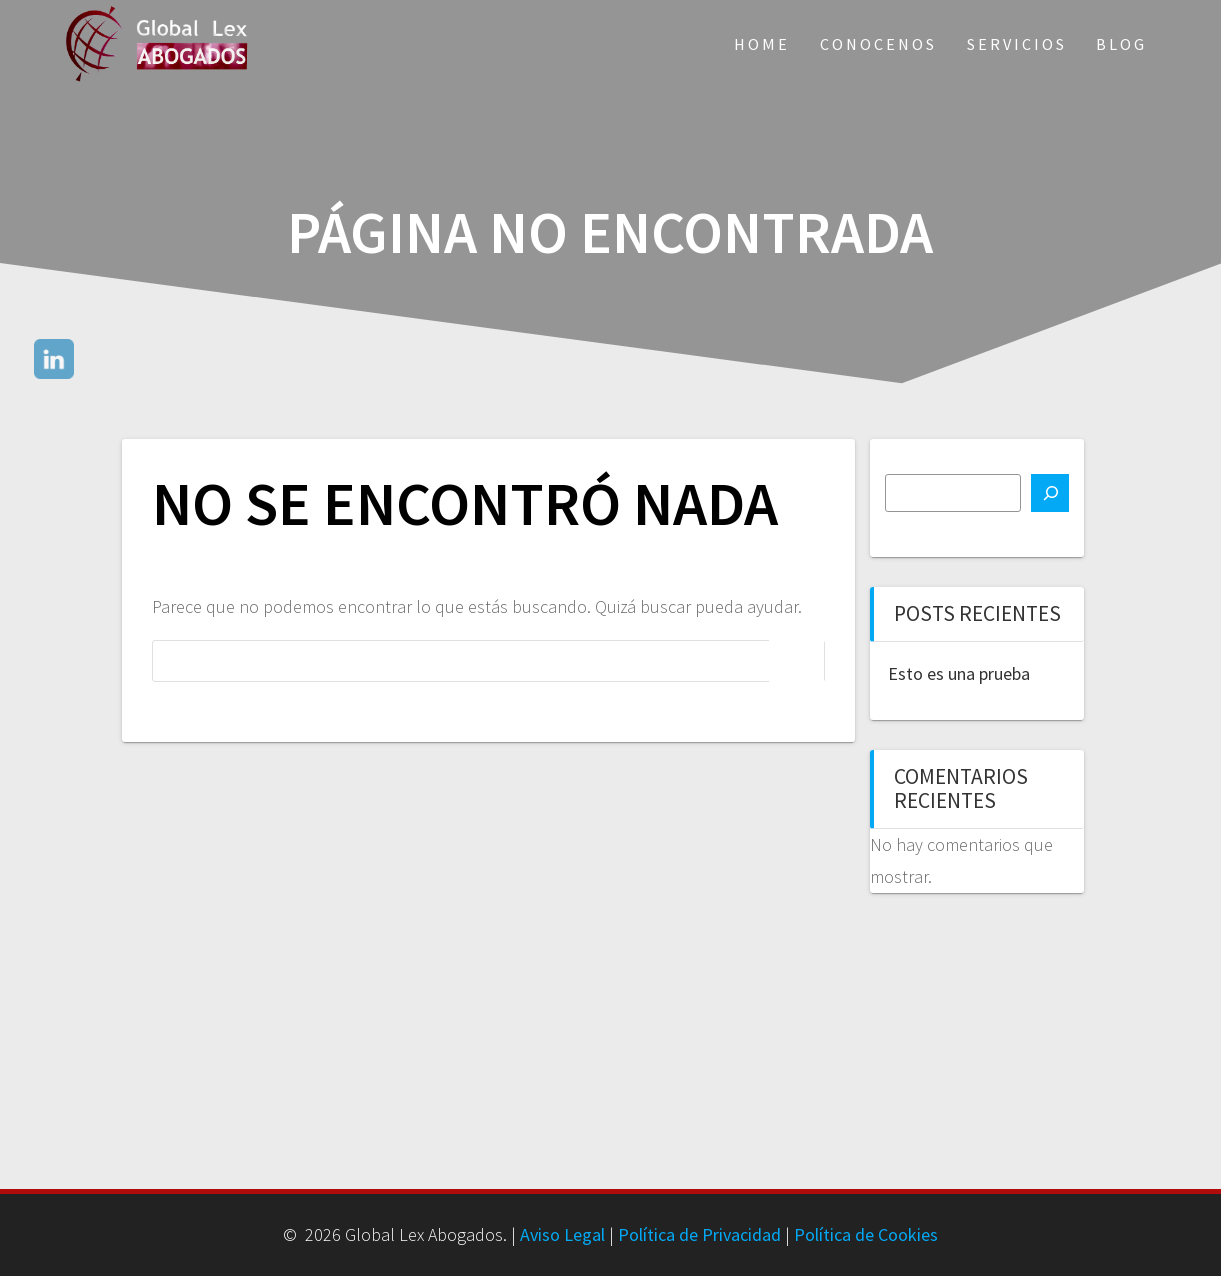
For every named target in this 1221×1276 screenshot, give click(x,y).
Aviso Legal (562, 1234)
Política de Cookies (866, 1234)
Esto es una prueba (959, 673)
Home (762, 44)
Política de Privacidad (699, 1234)
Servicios (1017, 44)
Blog (1121, 44)
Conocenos (878, 44)
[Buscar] (1050, 493)
